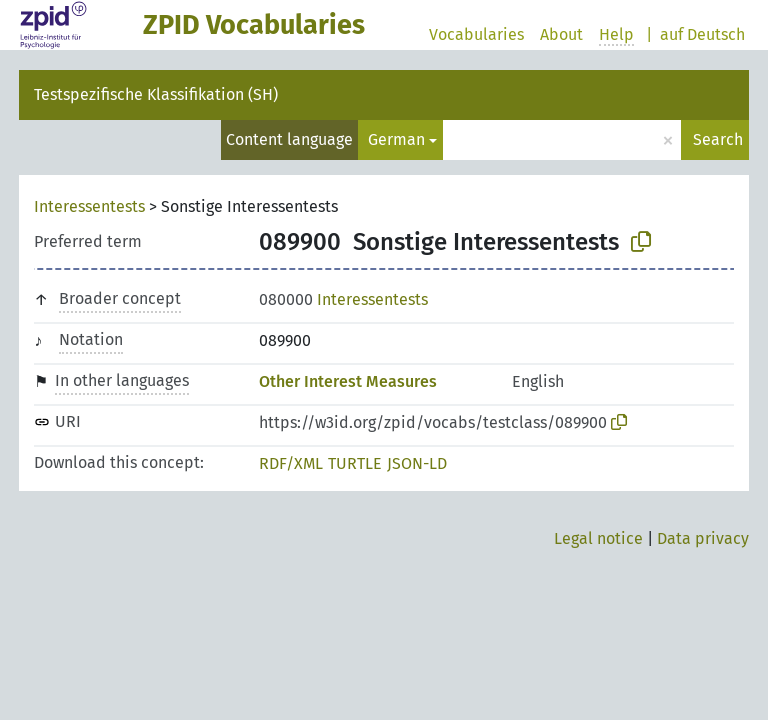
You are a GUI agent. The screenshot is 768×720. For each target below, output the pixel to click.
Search (718, 139)
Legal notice (598, 538)
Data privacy (703, 538)
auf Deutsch (702, 34)
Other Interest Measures (348, 381)
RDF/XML (291, 463)
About (561, 34)
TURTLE (355, 463)
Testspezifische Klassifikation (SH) (156, 94)
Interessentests (89, 206)
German (396, 139)
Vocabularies (476, 34)
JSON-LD (417, 463)
